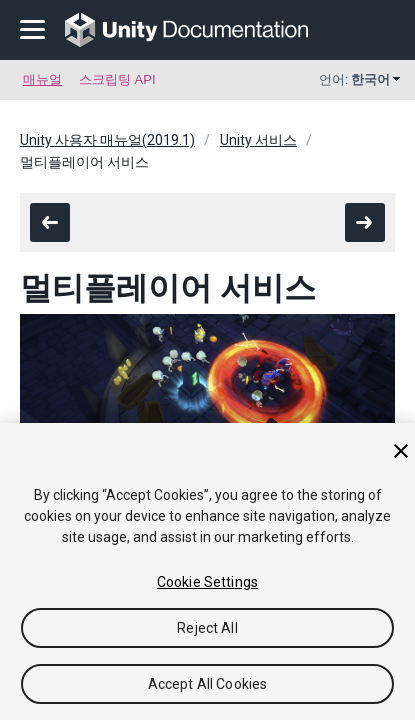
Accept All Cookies (208, 684)
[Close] (401, 451)
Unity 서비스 (258, 140)
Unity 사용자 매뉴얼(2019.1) (107, 140)
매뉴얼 (42, 79)
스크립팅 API (117, 79)
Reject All (207, 628)
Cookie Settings (207, 582)
